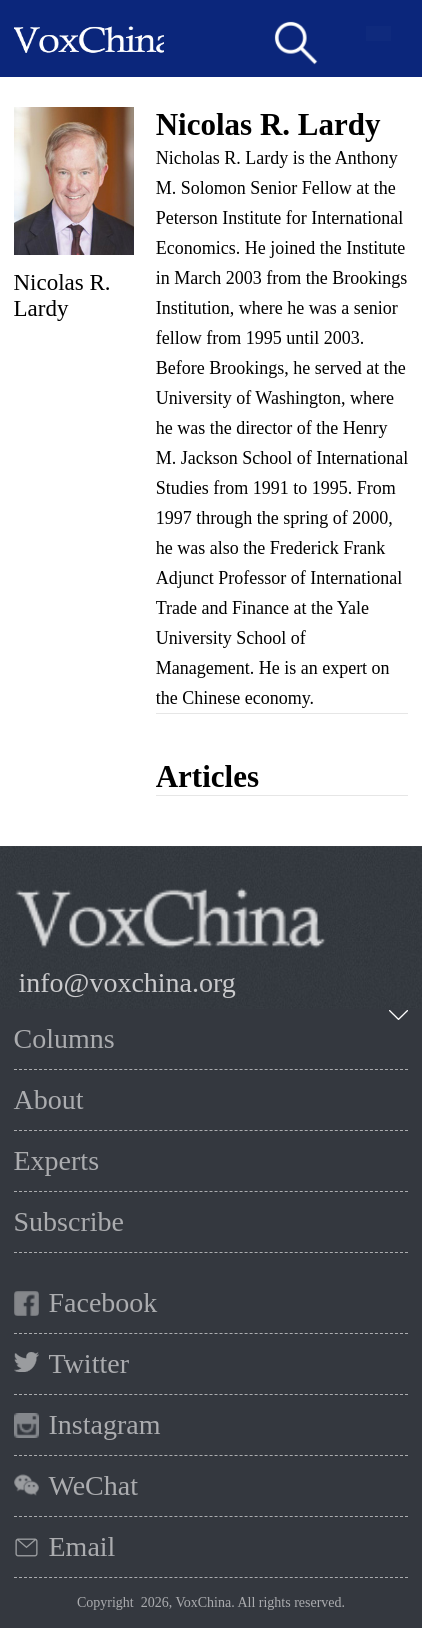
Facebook (103, 1302)
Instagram (105, 1424)
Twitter (89, 1363)
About (49, 1099)
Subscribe (69, 1221)
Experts (57, 1160)
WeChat (94, 1485)
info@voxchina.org (127, 982)
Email (82, 1546)
